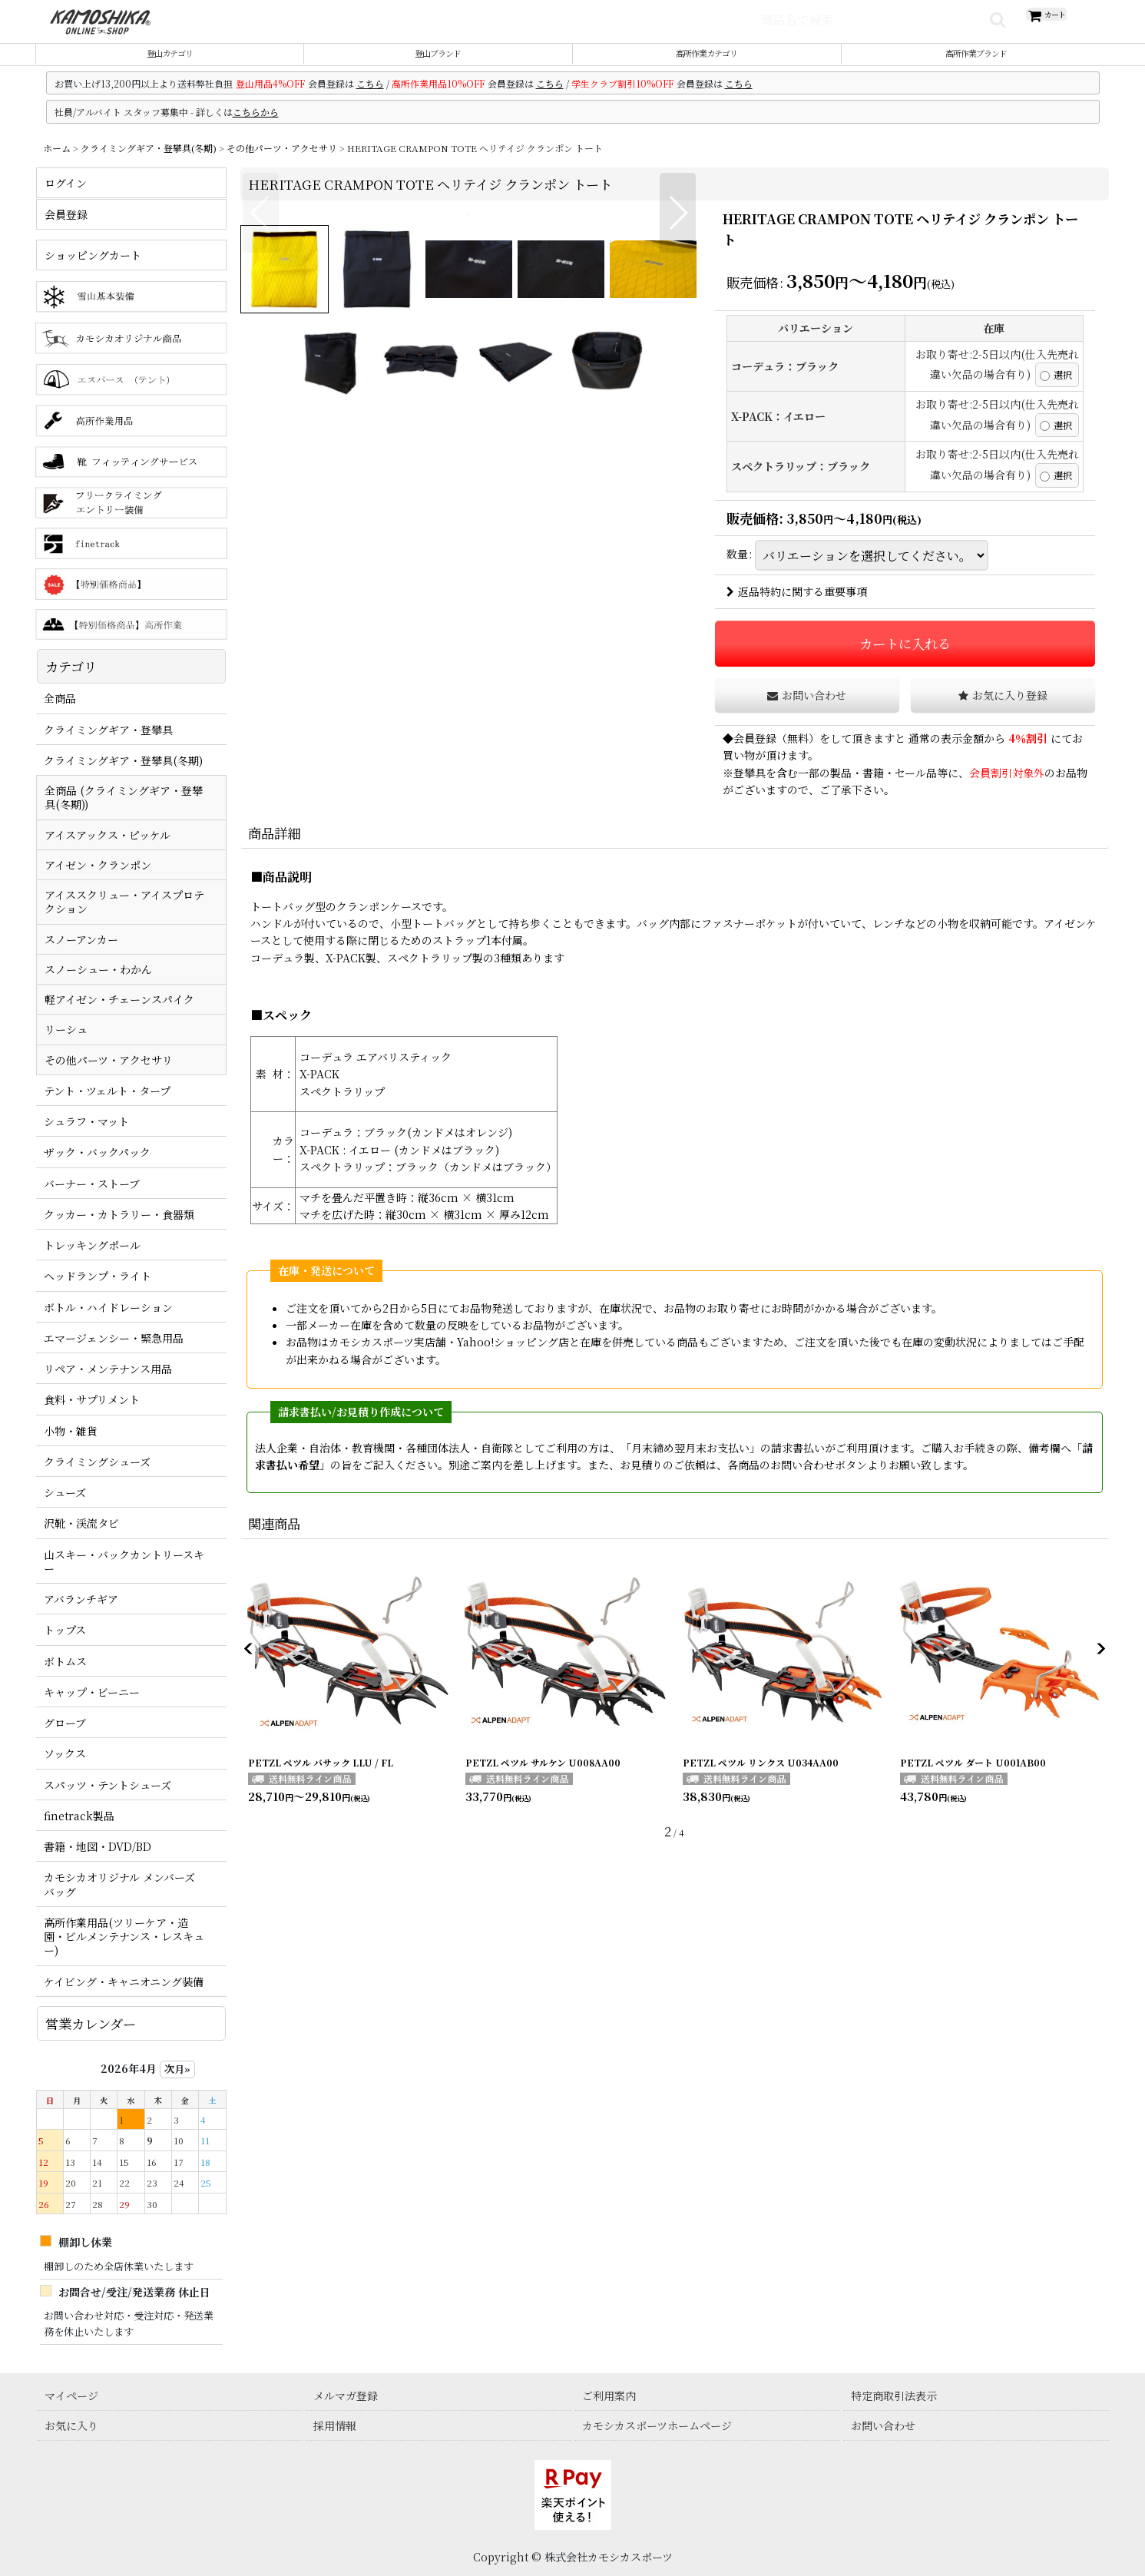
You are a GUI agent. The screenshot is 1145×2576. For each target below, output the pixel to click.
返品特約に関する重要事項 (796, 610)
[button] (261, 452)
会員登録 (754, 755)
